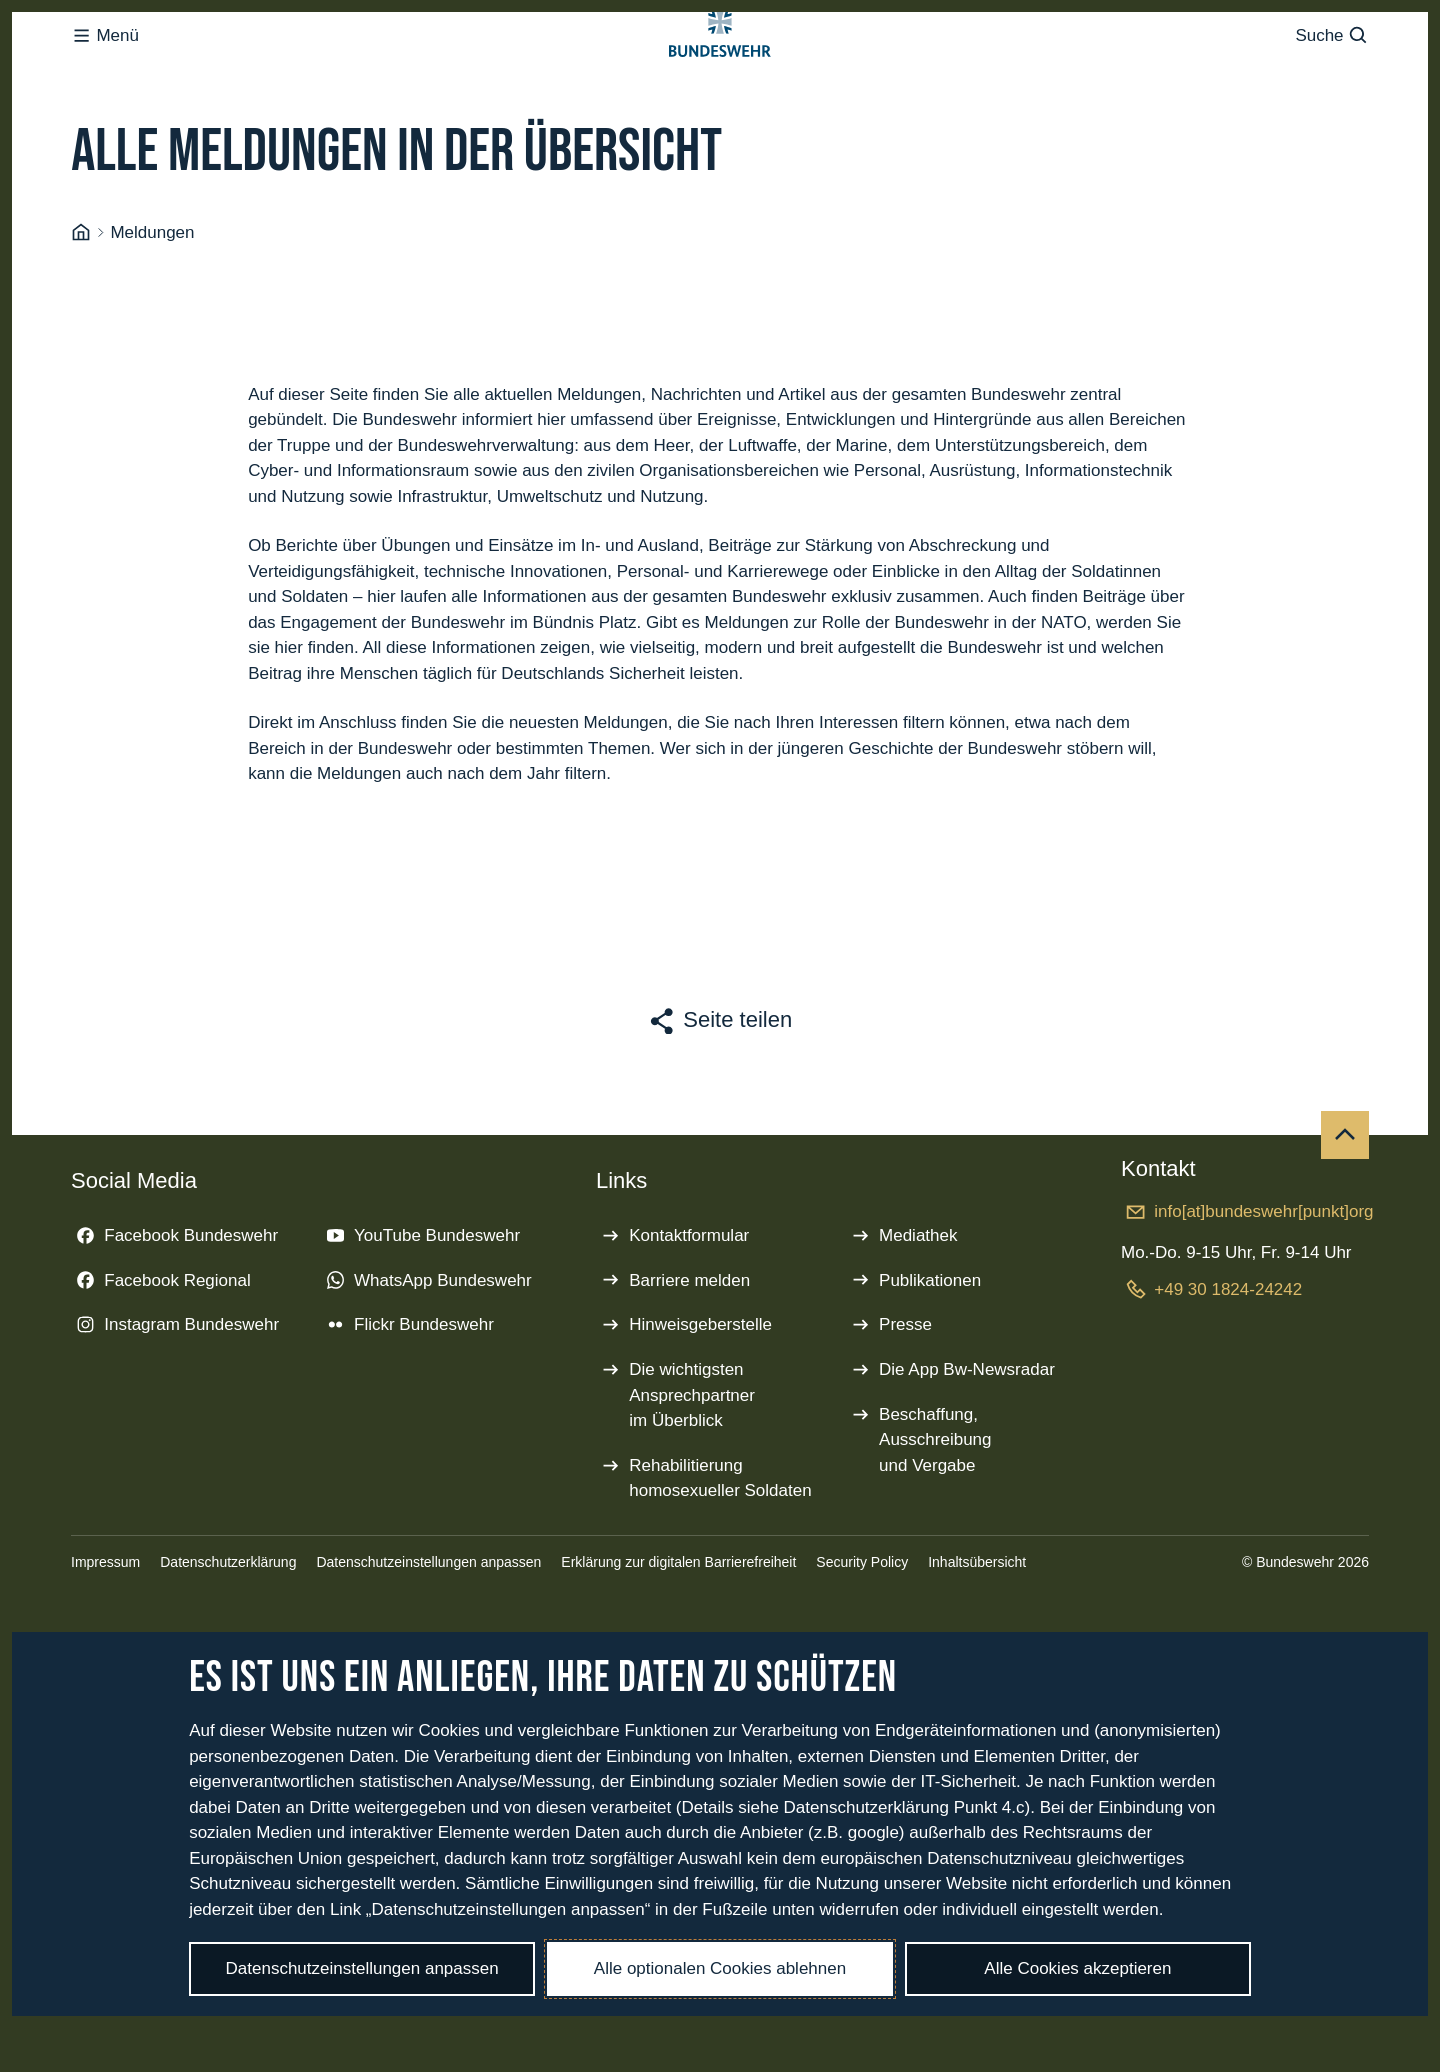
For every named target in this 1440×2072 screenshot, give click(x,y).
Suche (1331, 75)
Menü (105, 75)
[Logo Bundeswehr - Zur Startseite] (720, 76)
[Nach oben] (1345, 1215)
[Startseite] (81, 313)
